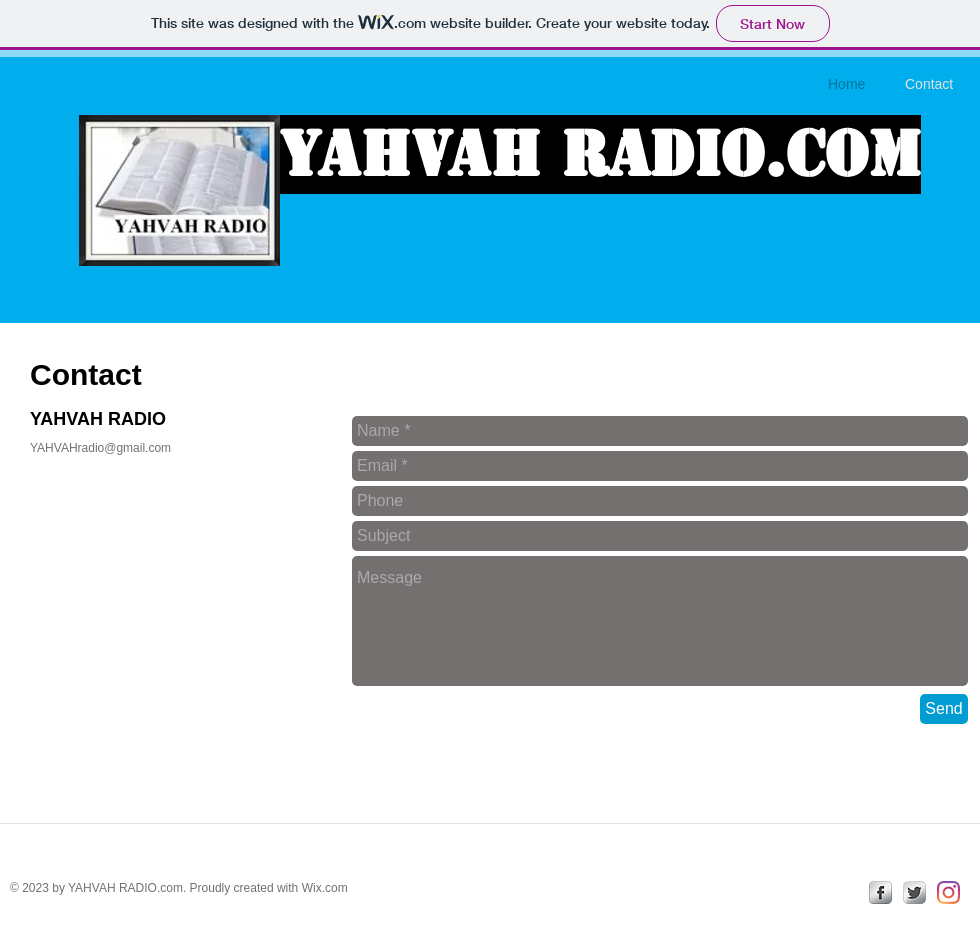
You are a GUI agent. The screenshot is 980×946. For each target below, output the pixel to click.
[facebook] (880, 892)
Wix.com (325, 888)
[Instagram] (948, 892)
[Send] (944, 709)
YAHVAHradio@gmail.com (100, 448)
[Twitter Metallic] (914, 892)
